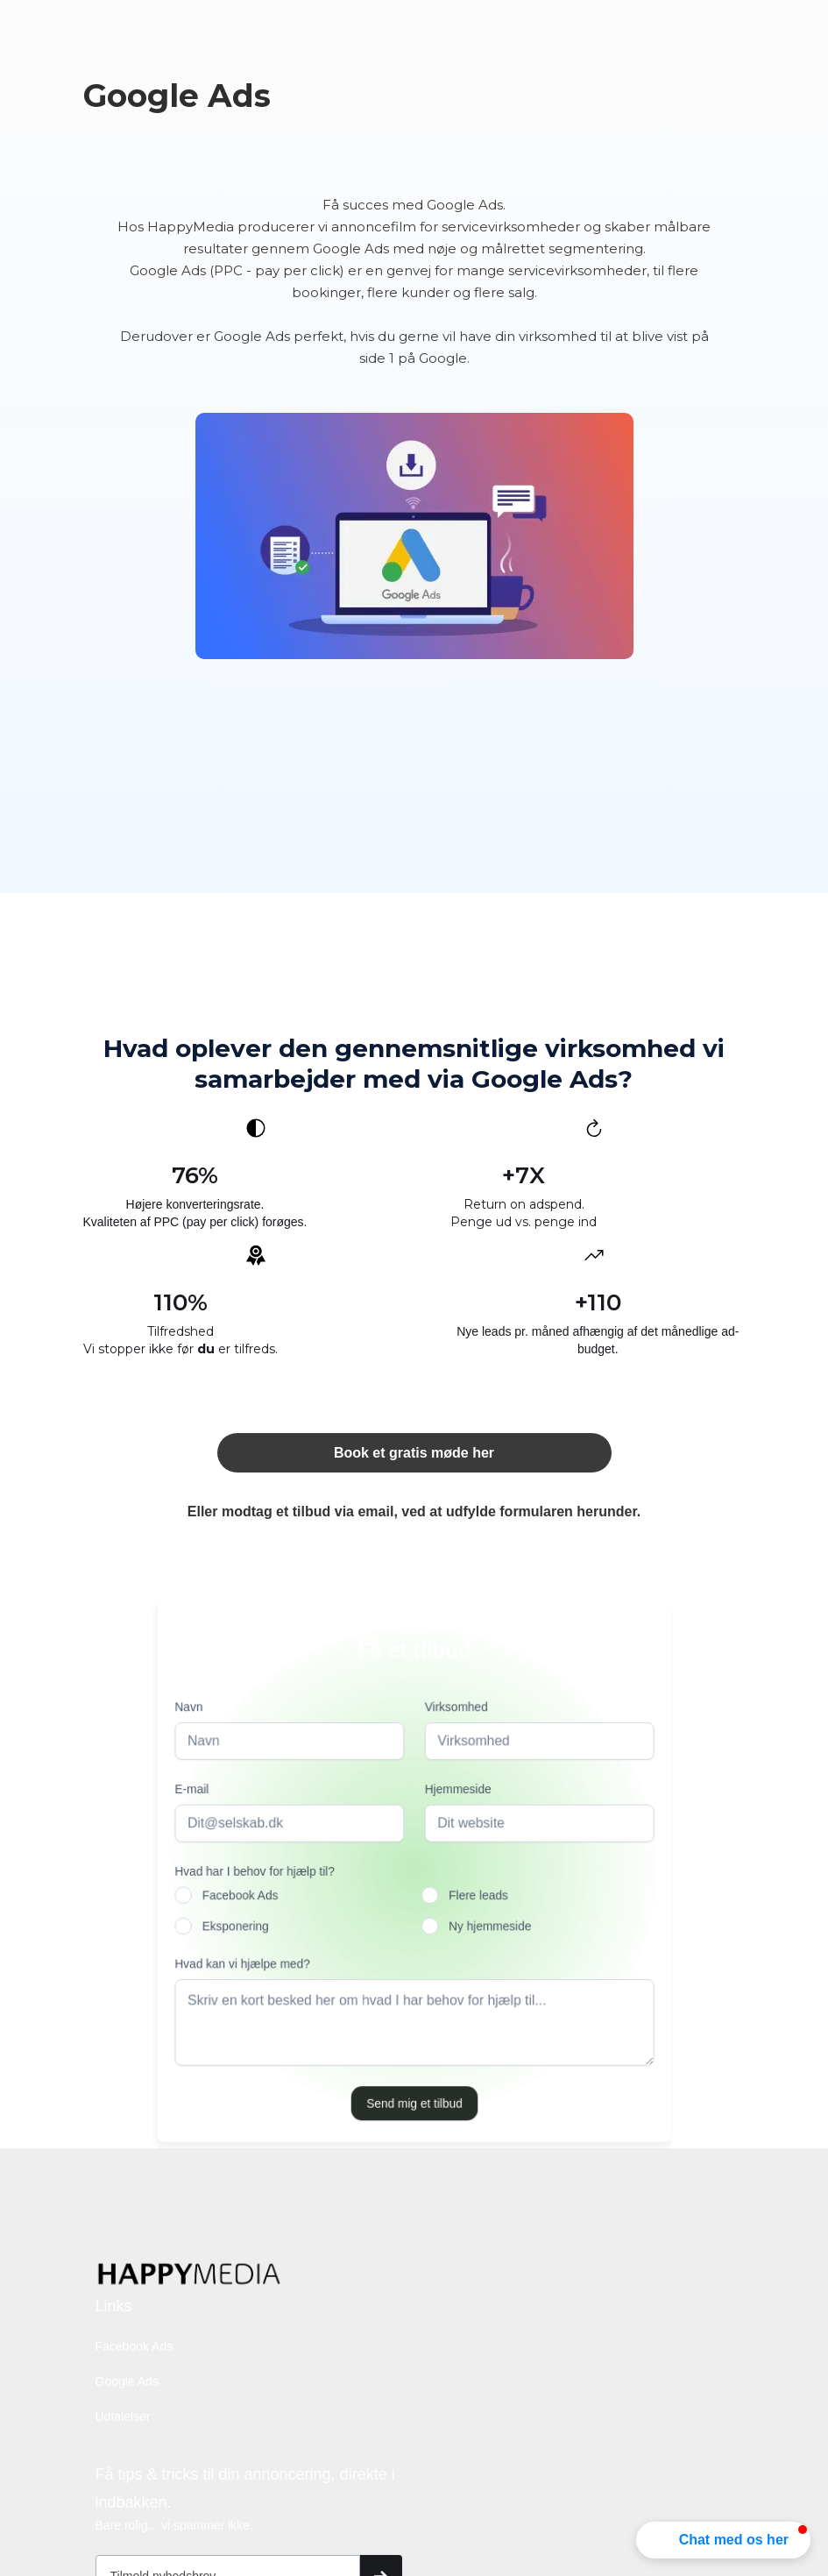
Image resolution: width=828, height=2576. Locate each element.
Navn (193, 1710)
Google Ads (127, 2381)
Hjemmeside (456, 1791)
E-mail (196, 1791)
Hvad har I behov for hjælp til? (258, 1871)
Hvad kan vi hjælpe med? (246, 1962)
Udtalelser (123, 2416)
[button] (723, 2540)
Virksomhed (454, 1710)
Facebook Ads (134, 2346)
